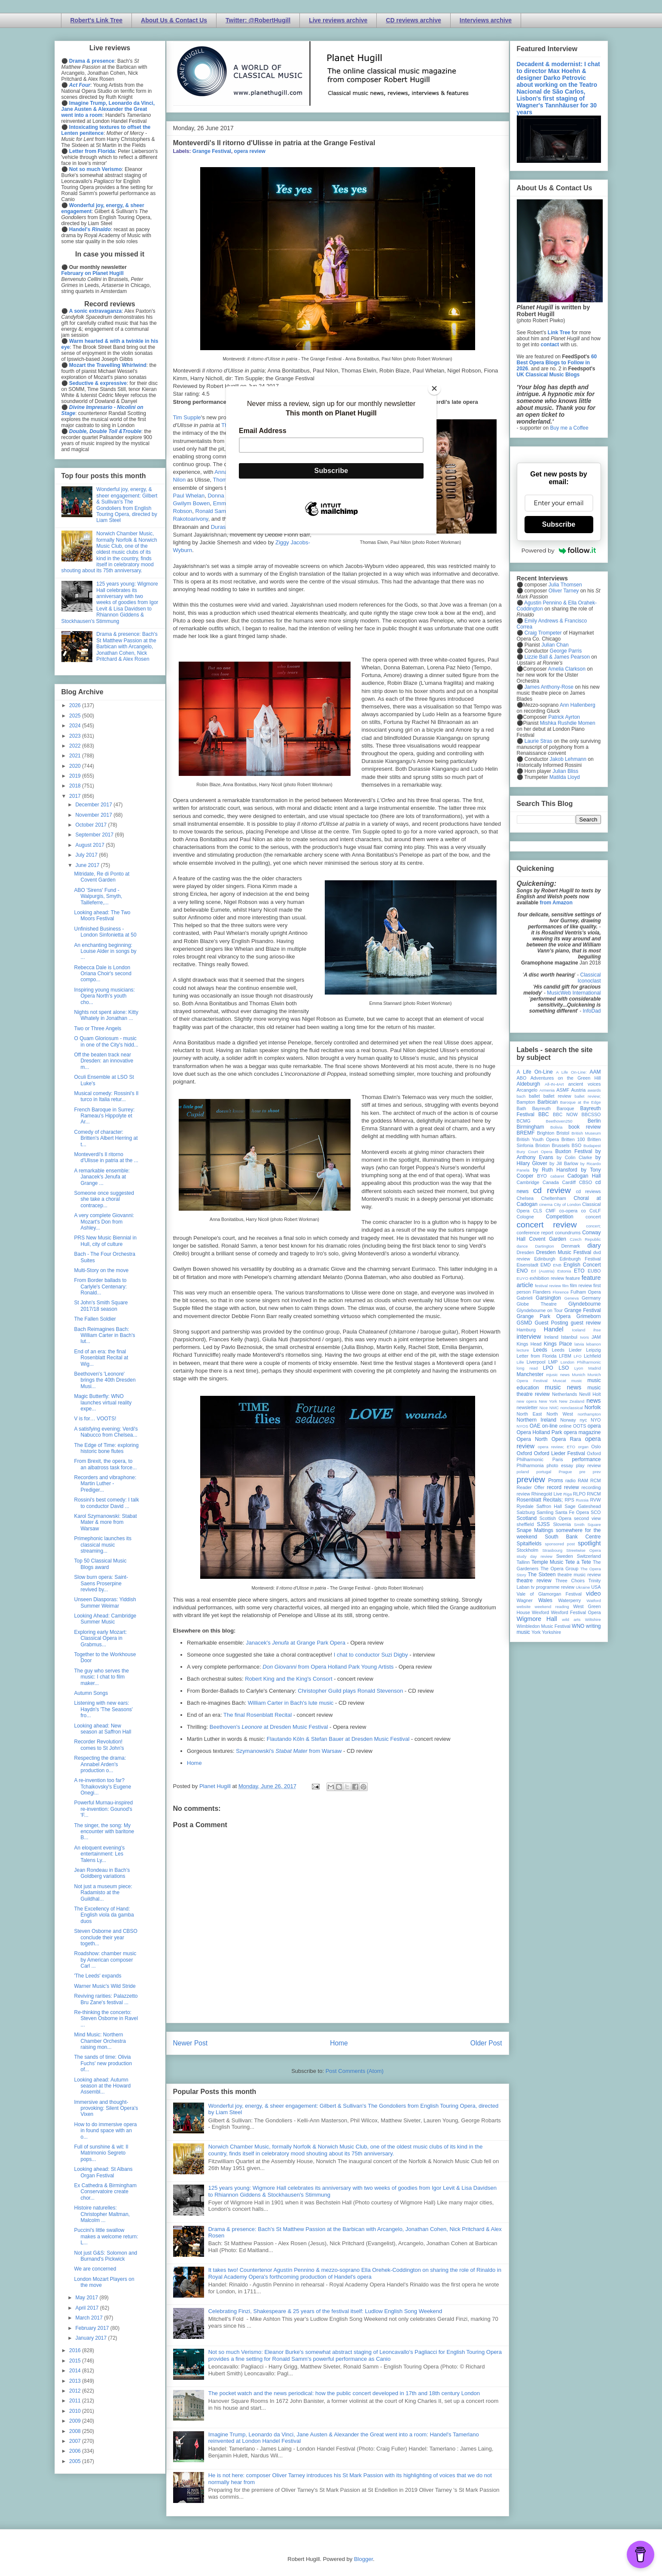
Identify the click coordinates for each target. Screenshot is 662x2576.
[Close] (434, 388)
